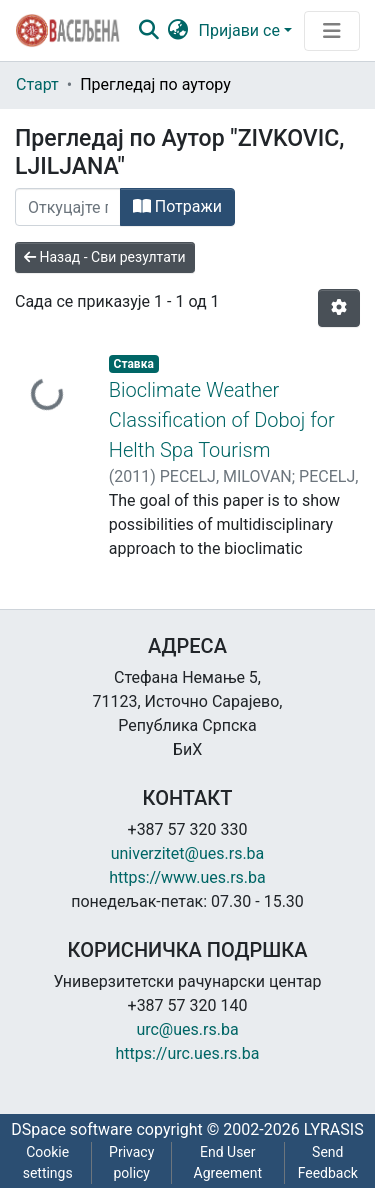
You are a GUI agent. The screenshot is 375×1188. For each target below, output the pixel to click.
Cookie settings (48, 1162)
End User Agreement (228, 1162)
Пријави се (239, 30)
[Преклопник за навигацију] (332, 31)
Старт (37, 84)
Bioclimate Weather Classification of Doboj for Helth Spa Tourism (222, 420)
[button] (178, 31)
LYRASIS (334, 1129)
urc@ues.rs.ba (187, 1029)
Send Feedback (328, 1162)
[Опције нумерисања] (339, 308)
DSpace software (71, 1129)
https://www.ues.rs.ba (187, 877)
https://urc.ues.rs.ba (188, 1053)
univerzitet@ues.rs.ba (188, 853)
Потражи (177, 206)
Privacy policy (131, 1162)
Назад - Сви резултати (105, 257)
